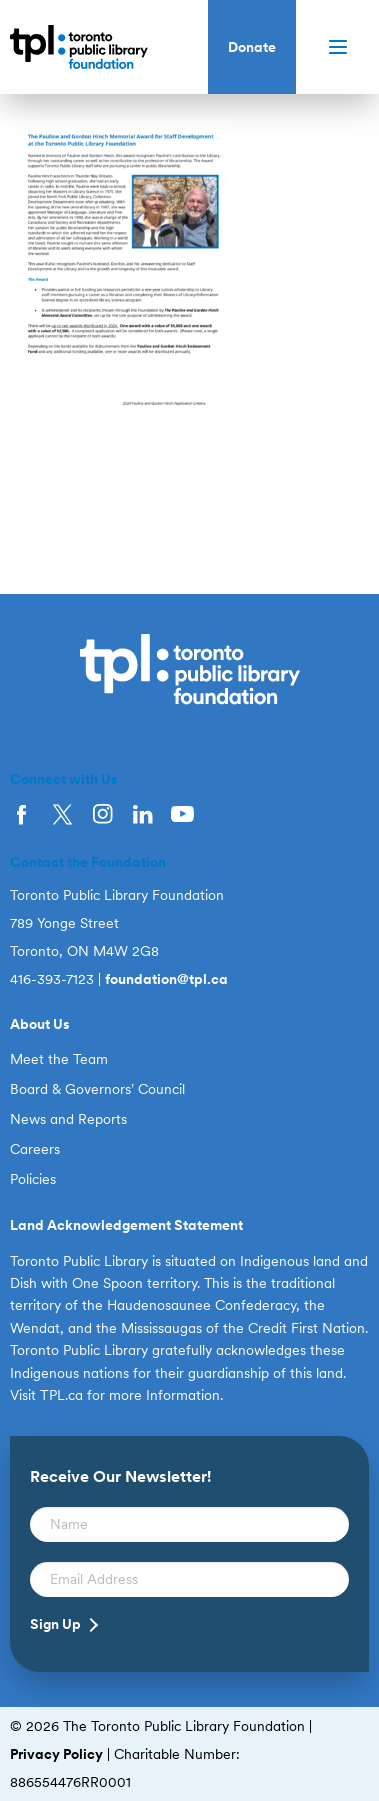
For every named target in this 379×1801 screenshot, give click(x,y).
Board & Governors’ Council (97, 1089)
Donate (252, 47)
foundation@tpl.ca (166, 979)
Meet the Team (59, 1059)
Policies (33, 1179)
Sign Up (55, 1624)
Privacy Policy (56, 1754)
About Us (40, 1024)
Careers (35, 1149)
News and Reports (68, 1119)
